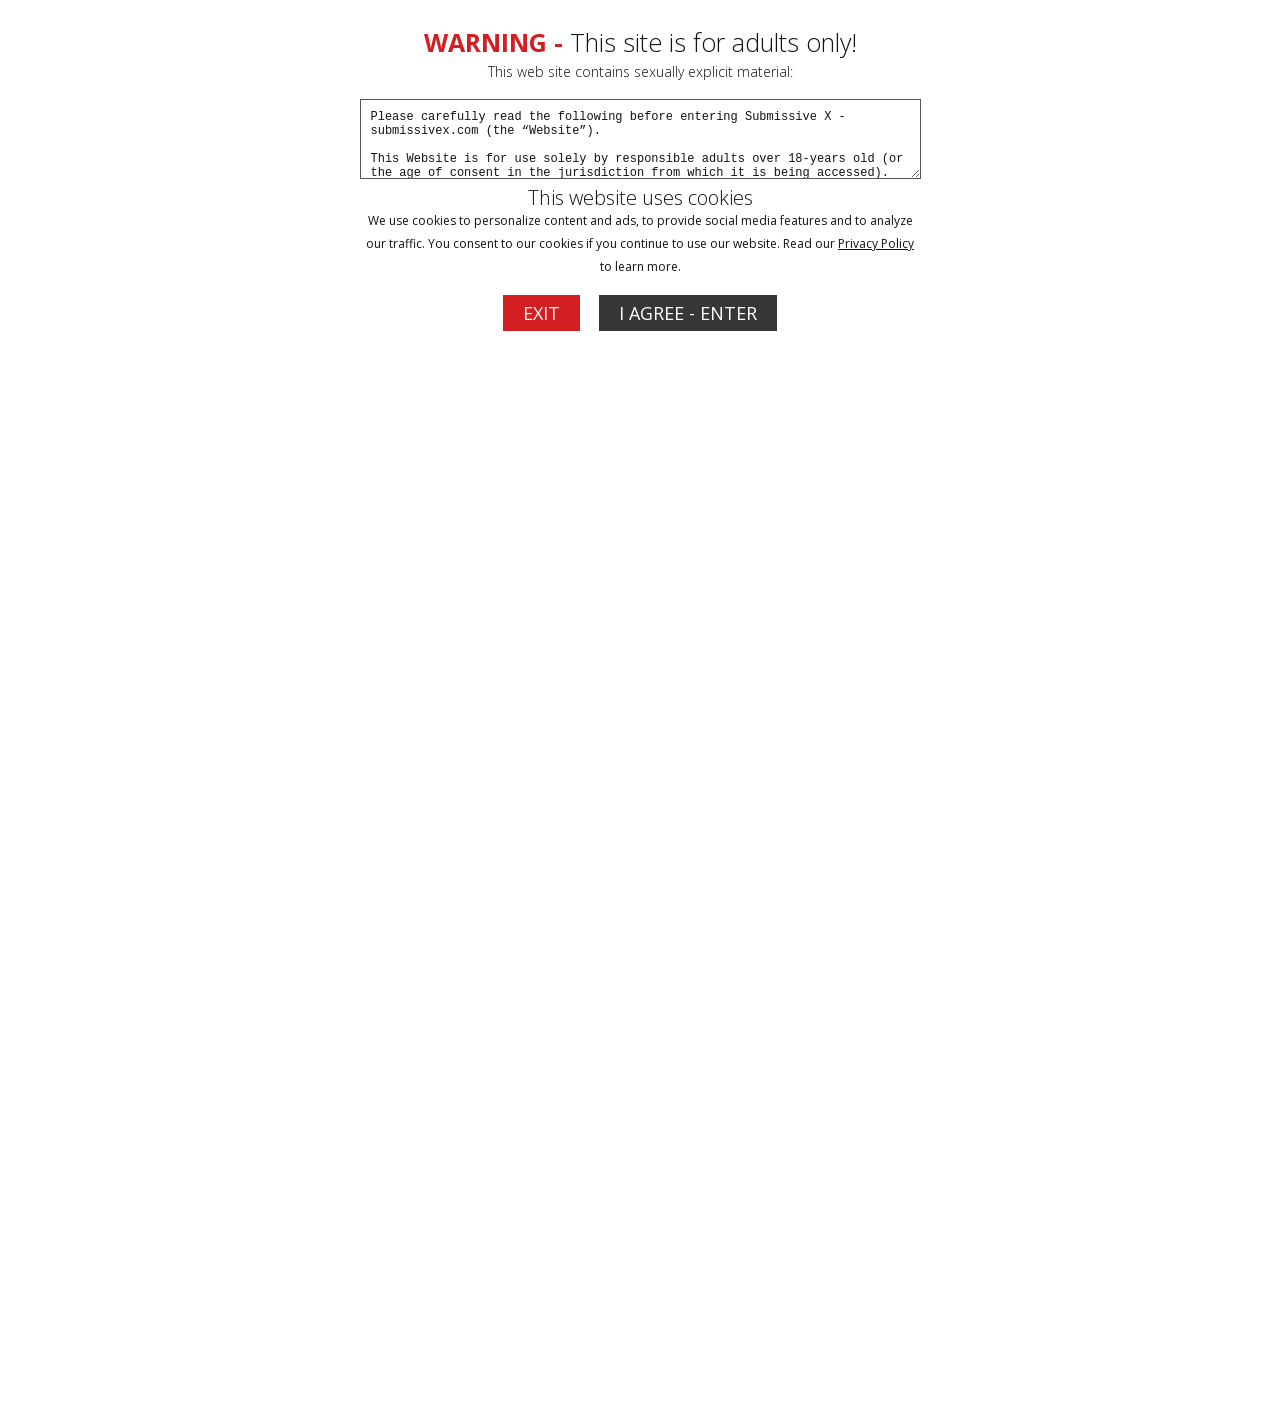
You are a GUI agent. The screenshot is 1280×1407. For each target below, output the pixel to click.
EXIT (541, 313)
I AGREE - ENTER (688, 313)
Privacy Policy (876, 243)
